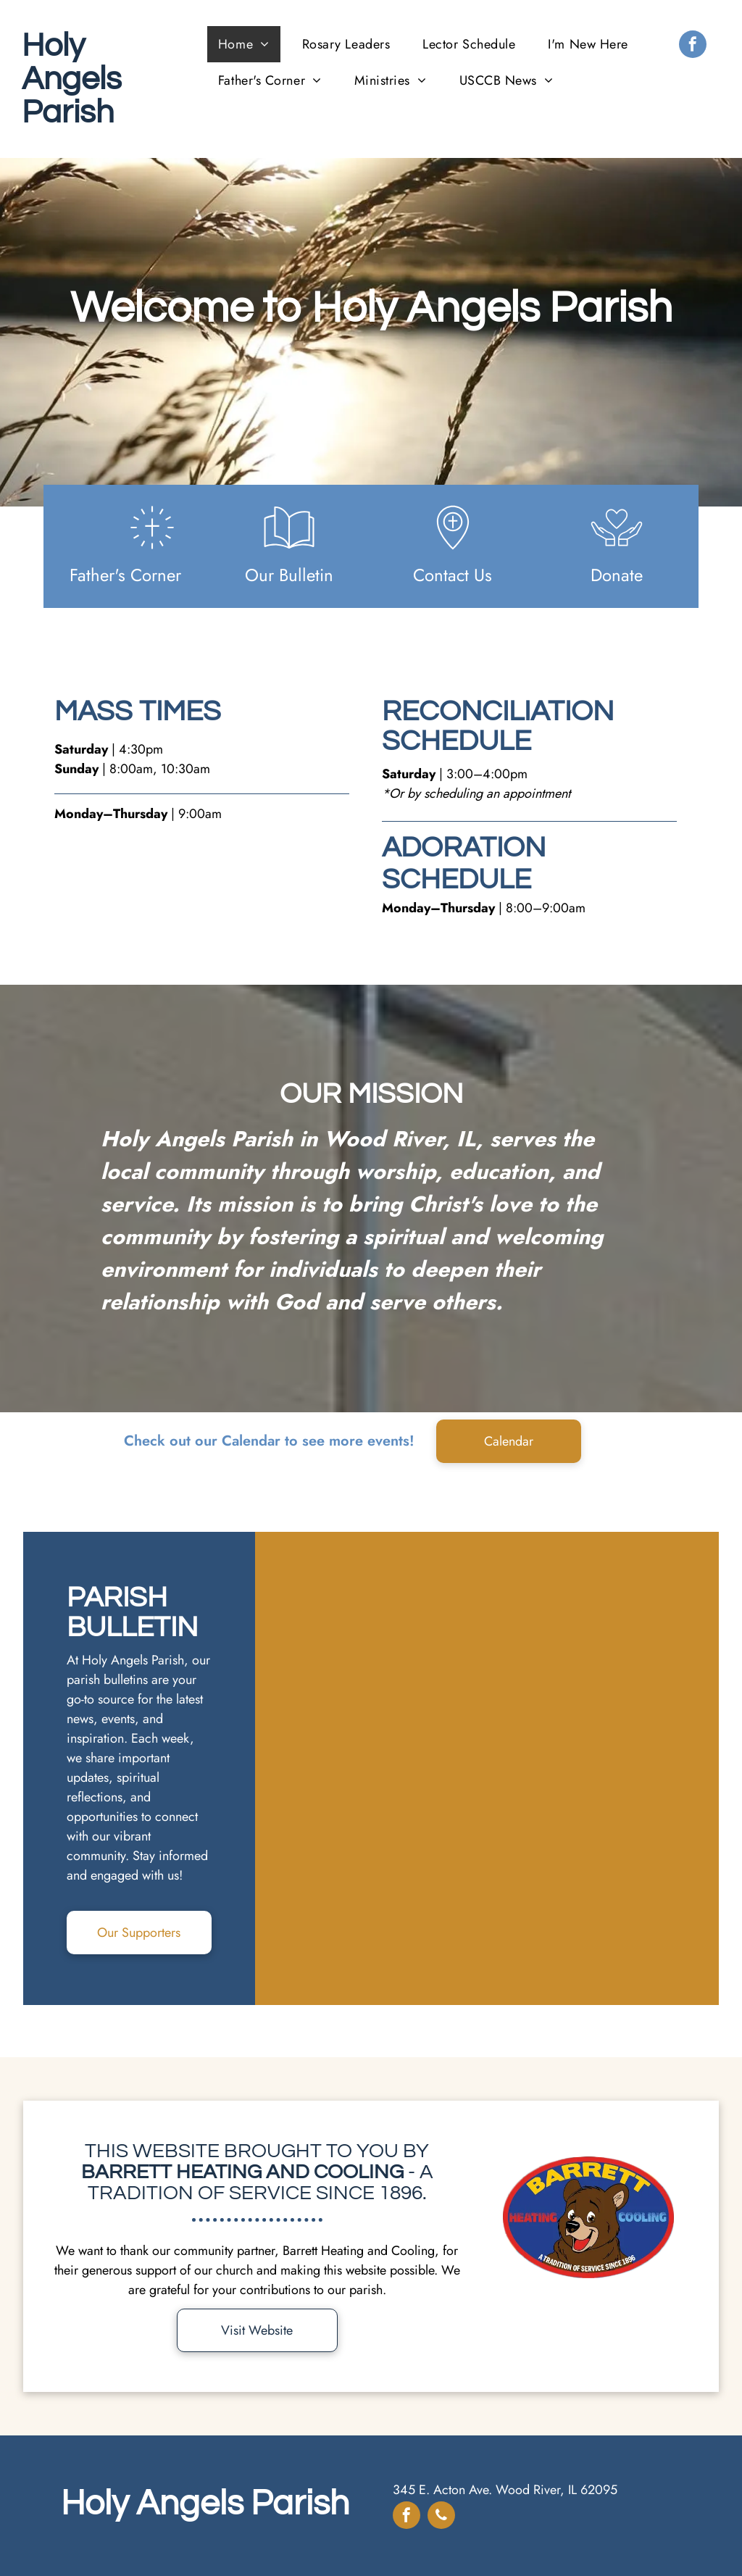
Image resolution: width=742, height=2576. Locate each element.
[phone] (441, 2517)
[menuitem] (249, 44)
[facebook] (692, 46)
